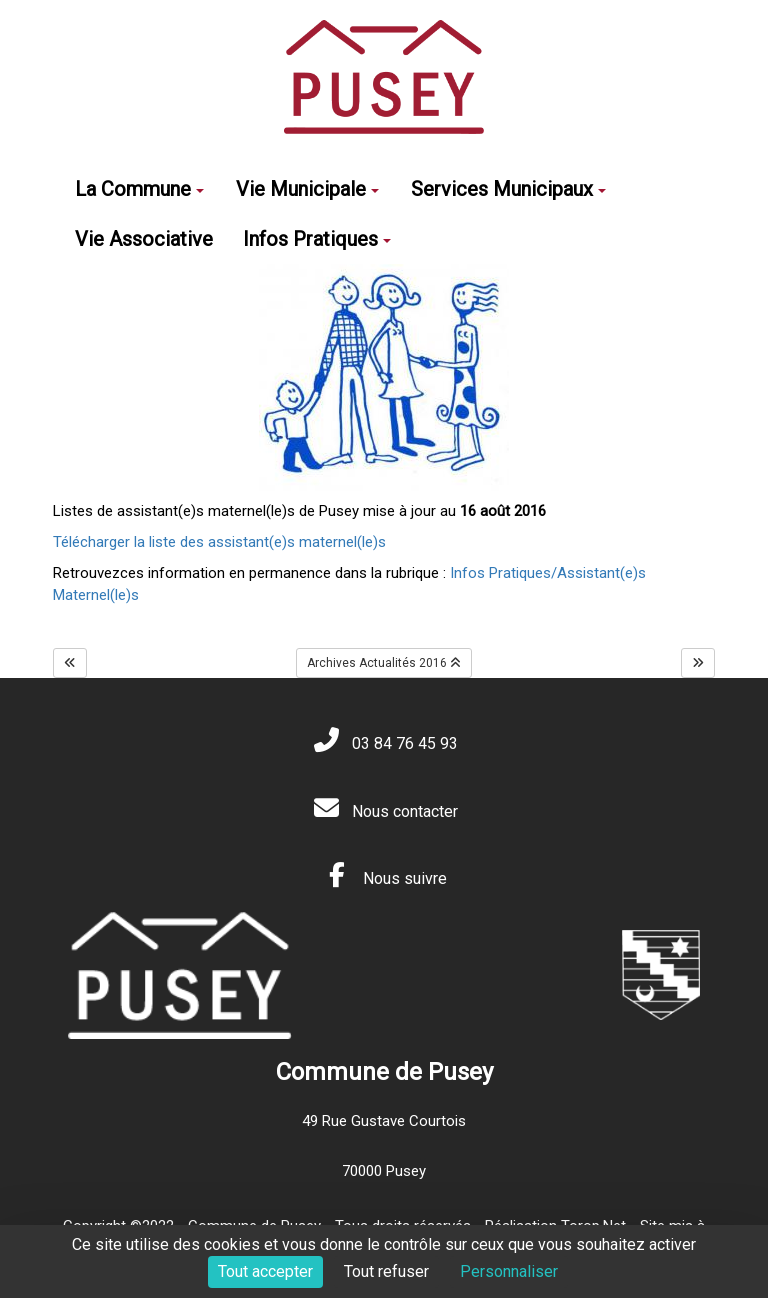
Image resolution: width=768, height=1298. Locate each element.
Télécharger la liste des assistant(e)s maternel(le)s (219, 542)
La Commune (139, 189)
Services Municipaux (508, 189)
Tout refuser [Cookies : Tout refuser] (386, 1271)
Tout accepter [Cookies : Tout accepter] (265, 1271)
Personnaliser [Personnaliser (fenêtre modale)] (509, 1271)
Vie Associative (144, 239)
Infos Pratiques (317, 239)
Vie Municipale (307, 189)
